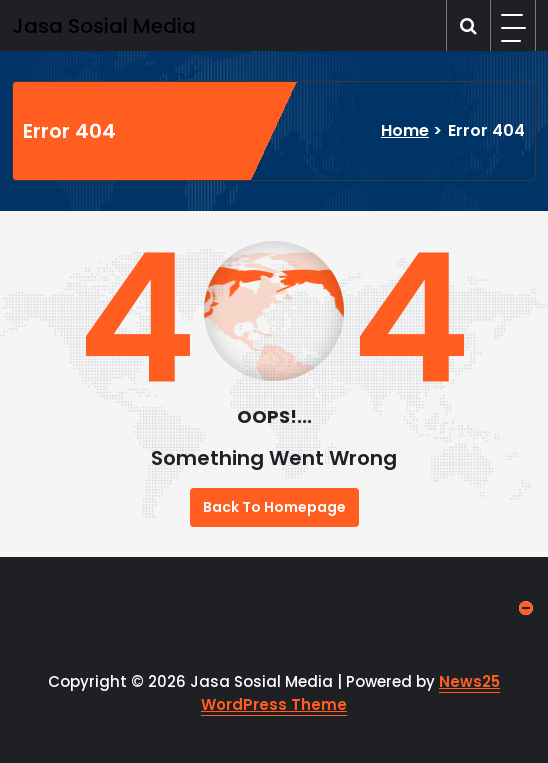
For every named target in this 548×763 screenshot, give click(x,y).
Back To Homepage (274, 507)
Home (405, 130)
